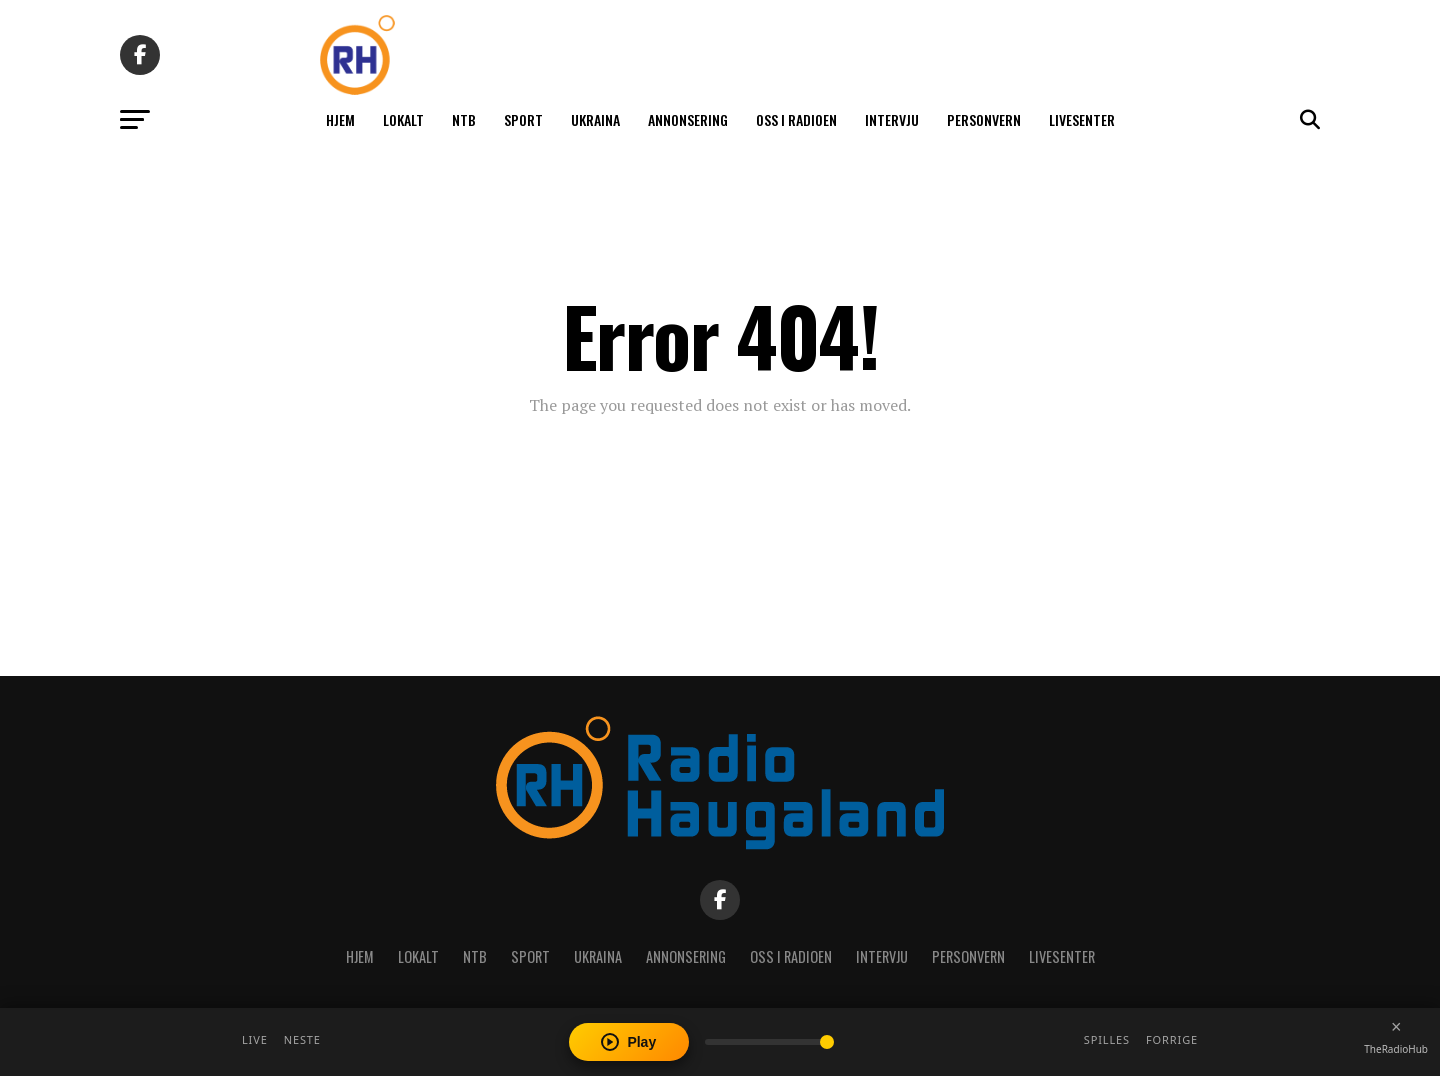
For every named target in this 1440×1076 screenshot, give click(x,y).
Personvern (984, 119)
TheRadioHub (1396, 1049)
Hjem (340, 119)
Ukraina (595, 119)
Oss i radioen (796, 119)
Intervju (892, 119)
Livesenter (1082, 119)
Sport (523, 119)
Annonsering (688, 119)
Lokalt (403, 119)
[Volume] (769, 1042)
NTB (464, 119)
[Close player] (1396, 1027)
